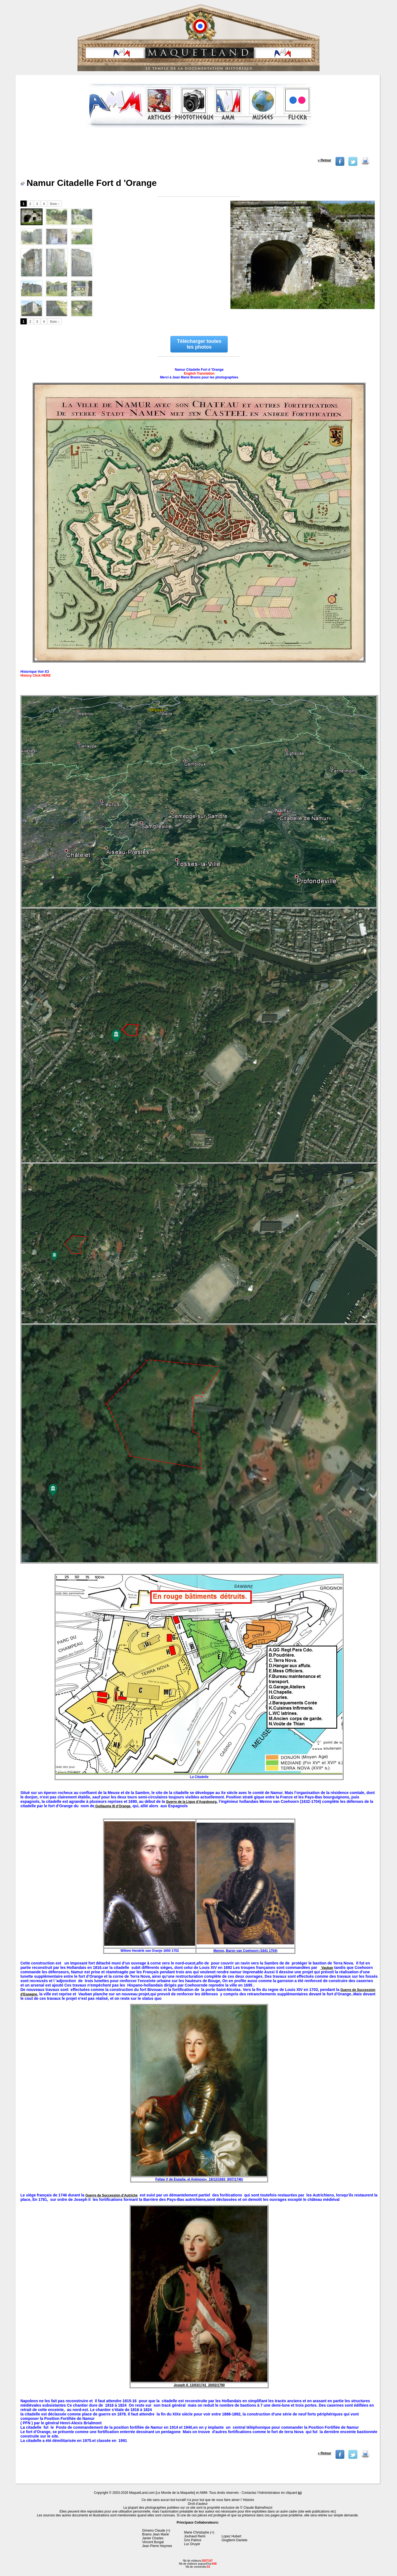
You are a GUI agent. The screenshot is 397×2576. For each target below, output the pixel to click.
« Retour (324, 160)
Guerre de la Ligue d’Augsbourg (191, 1802)
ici (300, 2493)
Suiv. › (55, 204)
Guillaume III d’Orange (112, 1806)
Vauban (326, 1968)
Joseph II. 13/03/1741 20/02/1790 (199, 2385)
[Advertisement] (198, 144)
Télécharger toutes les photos (199, 344)
